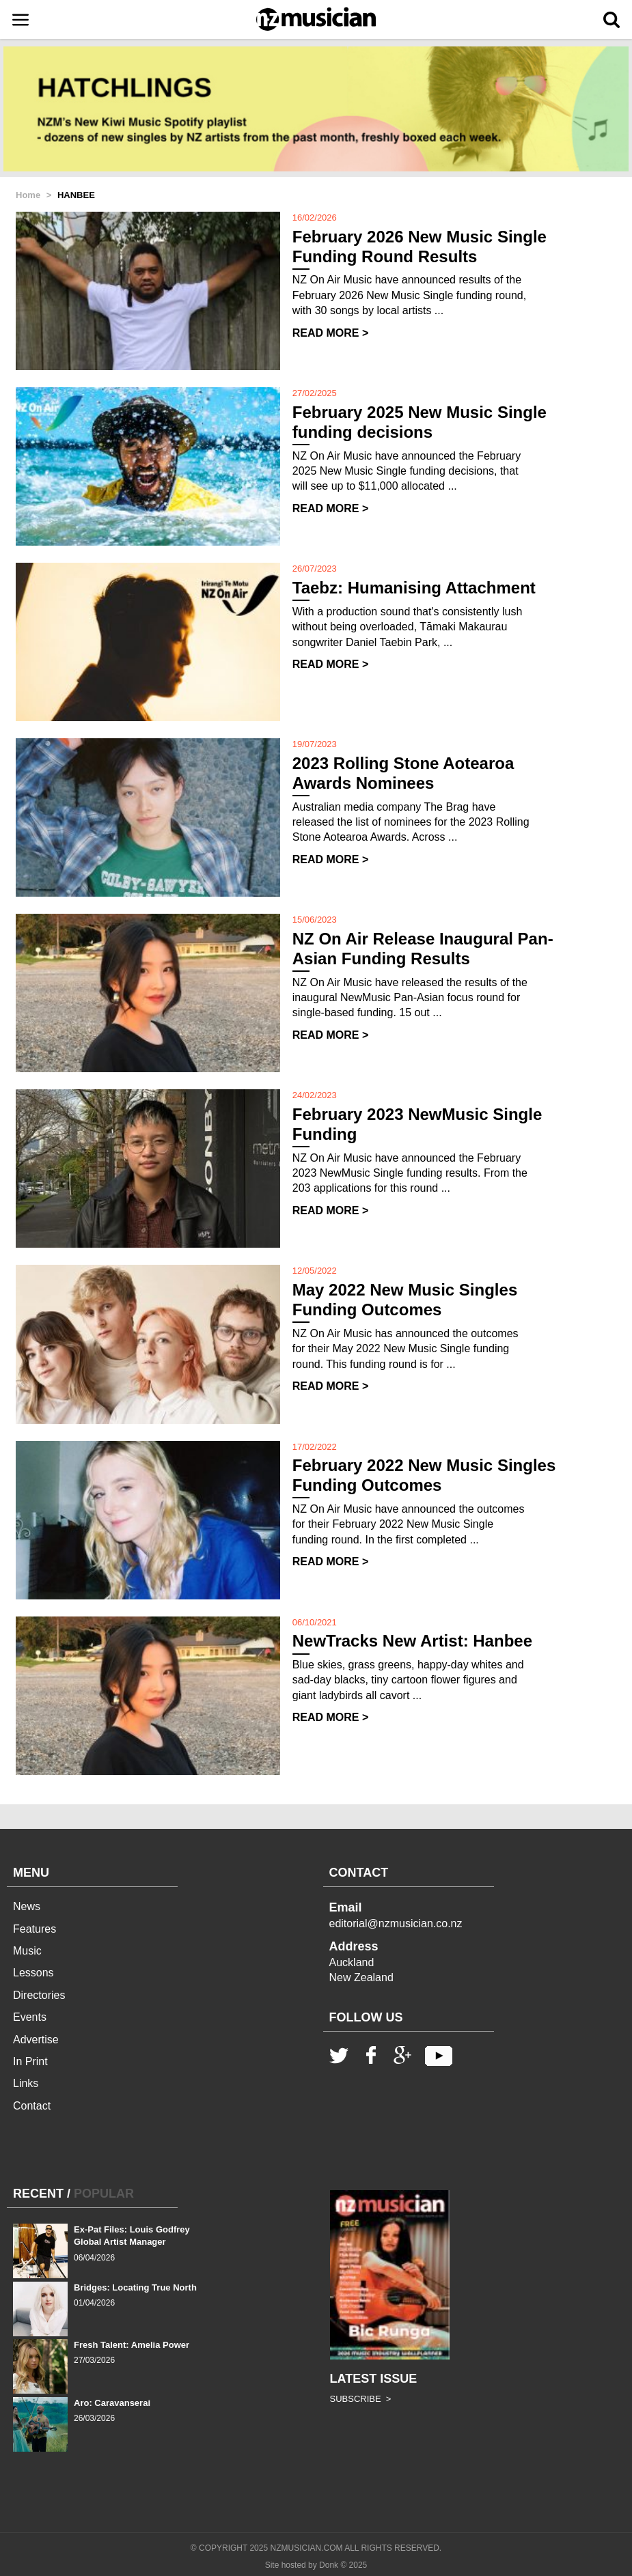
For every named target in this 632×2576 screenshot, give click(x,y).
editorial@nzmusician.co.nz (396, 1923)
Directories (39, 1995)
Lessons (33, 1972)
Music (27, 1951)
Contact (32, 2106)
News (26, 1906)
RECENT (38, 2193)
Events (29, 2017)
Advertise (36, 2039)
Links (25, 2083)
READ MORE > (330, 333)
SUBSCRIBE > (360, 2399)
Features (34, 1929)
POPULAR (104, 2193)
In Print (30, 2061)
